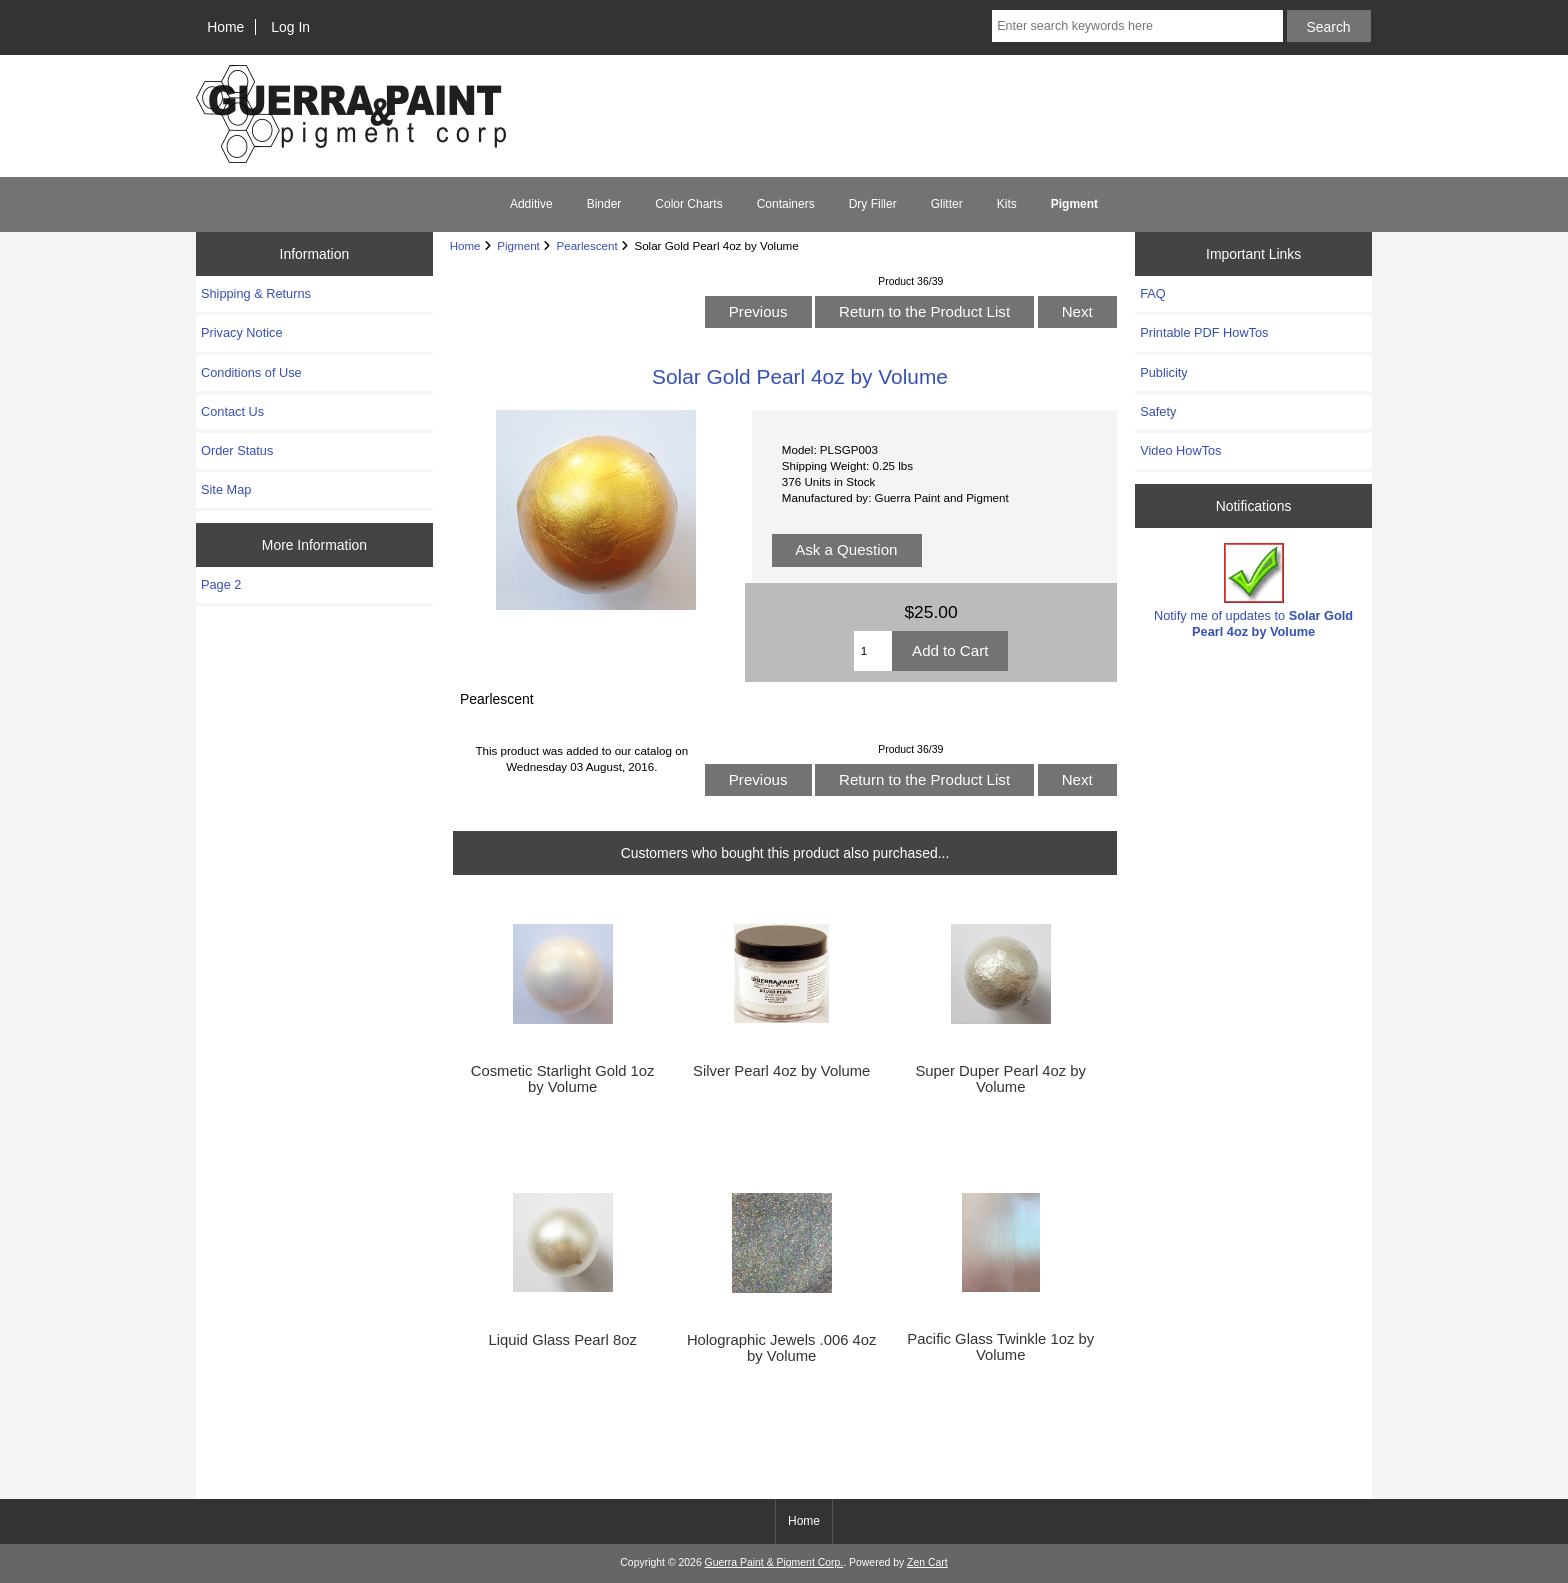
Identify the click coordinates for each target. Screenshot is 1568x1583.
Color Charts (688, 204)
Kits (1007, 204)
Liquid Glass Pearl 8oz (562, 1340)
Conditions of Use (251, 372)
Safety (1158, 411)
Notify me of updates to (1253, 590)
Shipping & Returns (256, 293)
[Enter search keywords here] (1137, 26)
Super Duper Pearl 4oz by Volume (1000, 1079)
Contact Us (232, 411)
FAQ (1153, 293)
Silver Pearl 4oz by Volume (781, 1071)
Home (225, 27)
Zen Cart (927, 1562)
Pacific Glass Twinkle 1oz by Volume (1000, 1347)
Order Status (237, 450)
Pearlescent (586, 245)
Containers (786, 204)
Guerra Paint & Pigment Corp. (774, 1562)
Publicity (1163, 372)
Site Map (226, 489)
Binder (604, 204)
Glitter (947, 204)
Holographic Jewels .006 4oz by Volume (782, 1348)
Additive (531, 204)
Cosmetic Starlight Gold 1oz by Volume (563, 1079)
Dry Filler (873, 204)
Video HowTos (1180, 450)
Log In (290, 27)
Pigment (518, 245)
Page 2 (221, 584)
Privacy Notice (241, 332)
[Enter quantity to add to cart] (873, 651)
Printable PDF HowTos (1204, 332)
